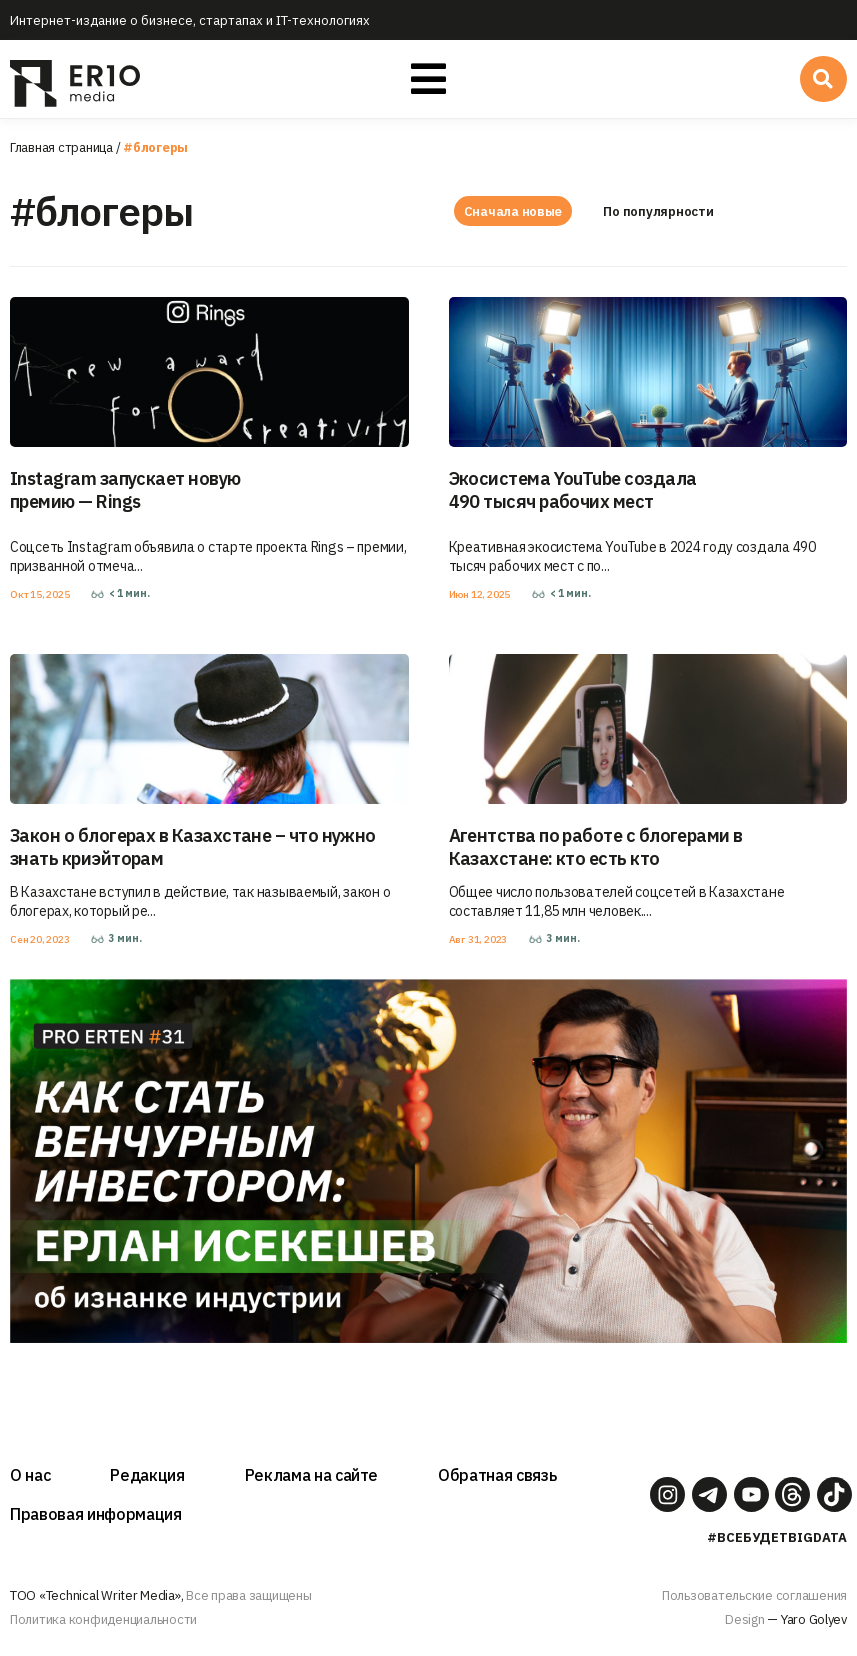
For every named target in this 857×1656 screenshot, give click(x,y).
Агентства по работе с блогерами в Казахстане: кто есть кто (596, 847)
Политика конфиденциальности (103, 1619)
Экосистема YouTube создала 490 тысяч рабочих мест (573, 490)
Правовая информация (96, 1514)
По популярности (661, 211)
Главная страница (61, 147)
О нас (30, 1475)
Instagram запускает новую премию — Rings (125, 490)
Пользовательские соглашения (754, 1595)
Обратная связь (497, 1475)
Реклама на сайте (312, 1475)
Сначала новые (513, 211)
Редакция (147, 1475)
